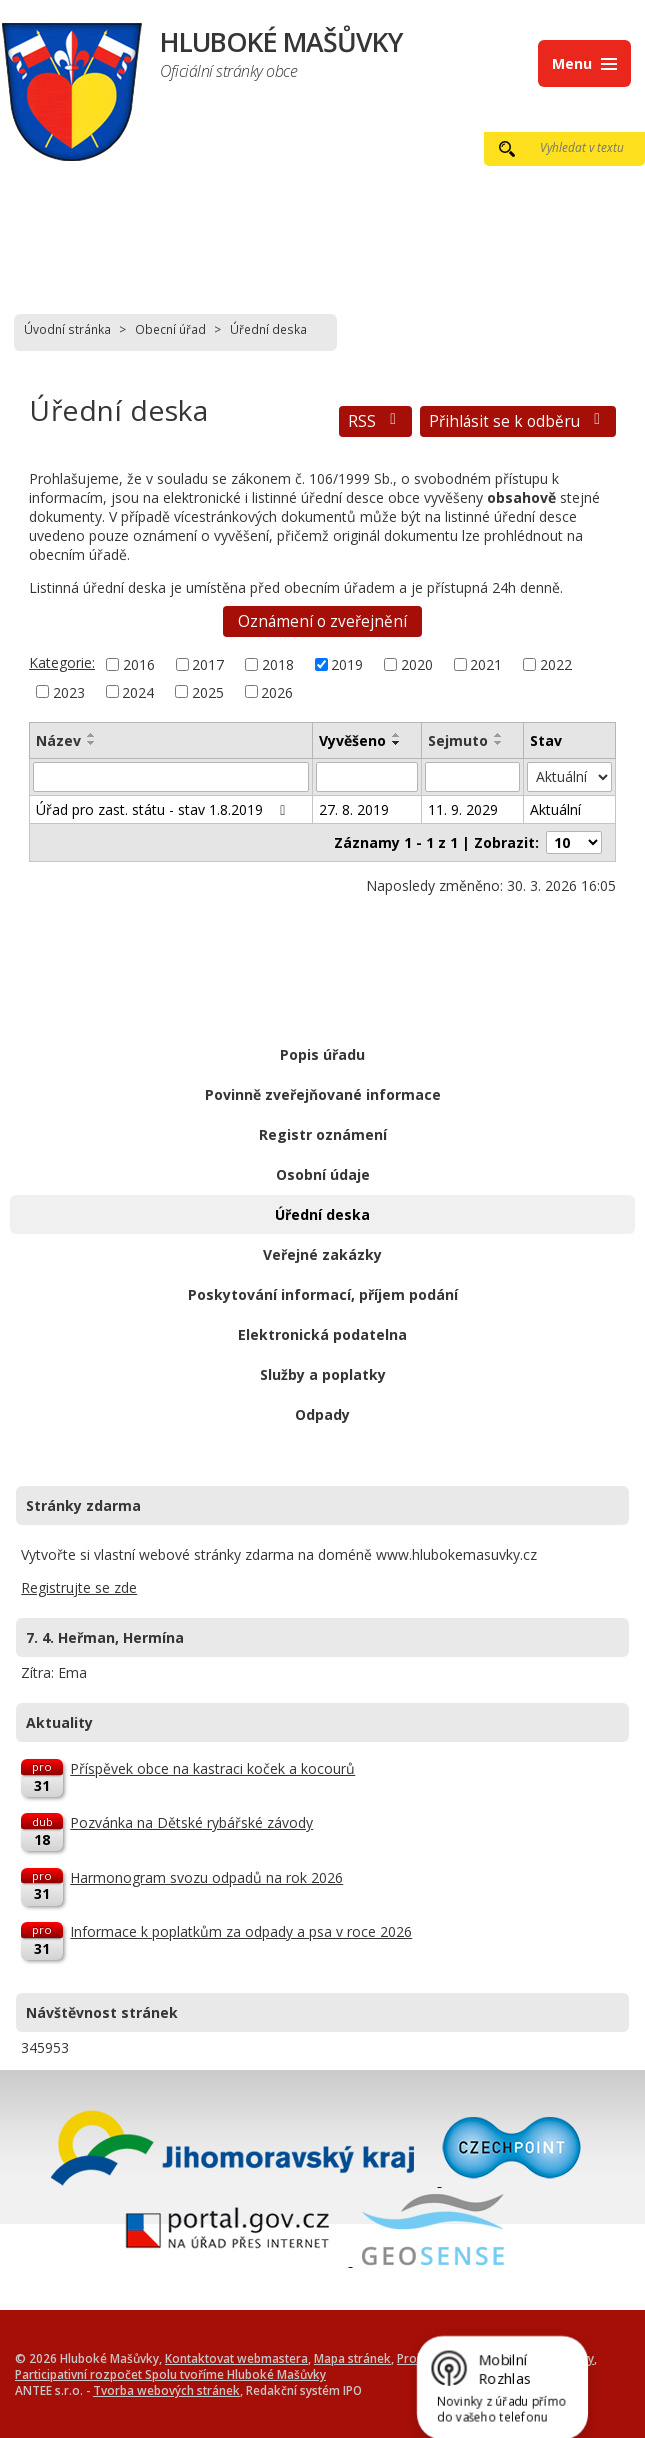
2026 (277, 691)
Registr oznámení (323, 1134)
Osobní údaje (323, 1174)
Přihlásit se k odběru (518, 421)
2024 (138, 691)
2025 (208, 691)
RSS (375, 421)
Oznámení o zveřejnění (322, 621)
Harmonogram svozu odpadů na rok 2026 (206, 1877)
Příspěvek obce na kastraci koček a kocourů (212, 1768)
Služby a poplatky (323, 1374)
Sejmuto (458, 740)
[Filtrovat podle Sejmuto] (472, 777)
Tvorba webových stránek (166, 2390)
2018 (278, 664)
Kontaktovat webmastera (236, 2358)
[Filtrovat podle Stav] (569, 777)
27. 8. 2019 (354, 809)
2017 (208, 664)
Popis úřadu (322, 1054)
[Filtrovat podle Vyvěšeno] (367, 777)
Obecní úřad (170, 329)
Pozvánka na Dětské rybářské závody (191, 1822)
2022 (556, 664)
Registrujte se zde (79, 1587)
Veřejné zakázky (322, 1254)
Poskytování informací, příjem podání (323, 1294)
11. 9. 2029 (463, 809)
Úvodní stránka (67, 329)
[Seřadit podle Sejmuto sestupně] (499, 743)
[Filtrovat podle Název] (171, 777)
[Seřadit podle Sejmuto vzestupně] (499, 735)
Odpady (322, 1414)
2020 (417, 664)
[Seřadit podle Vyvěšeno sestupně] (397, 743)
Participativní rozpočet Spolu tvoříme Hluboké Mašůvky (170, 2374)
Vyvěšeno (352, 740)
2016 (139, 664)
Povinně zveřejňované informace (323, 1094)
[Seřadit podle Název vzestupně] (92, 735)
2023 (69, 691)
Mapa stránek (352, 2358)
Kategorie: (62, 662)
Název (58, 740)
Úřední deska (322, 1214)
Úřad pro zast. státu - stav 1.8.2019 (164, 809)
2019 (347, 664)
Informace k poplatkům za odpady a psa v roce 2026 (241, 1931)
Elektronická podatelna (322, 1334)
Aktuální (555, 809)
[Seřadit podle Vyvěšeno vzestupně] (397, 735)
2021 (486, 664)
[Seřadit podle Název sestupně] (92, 743)
